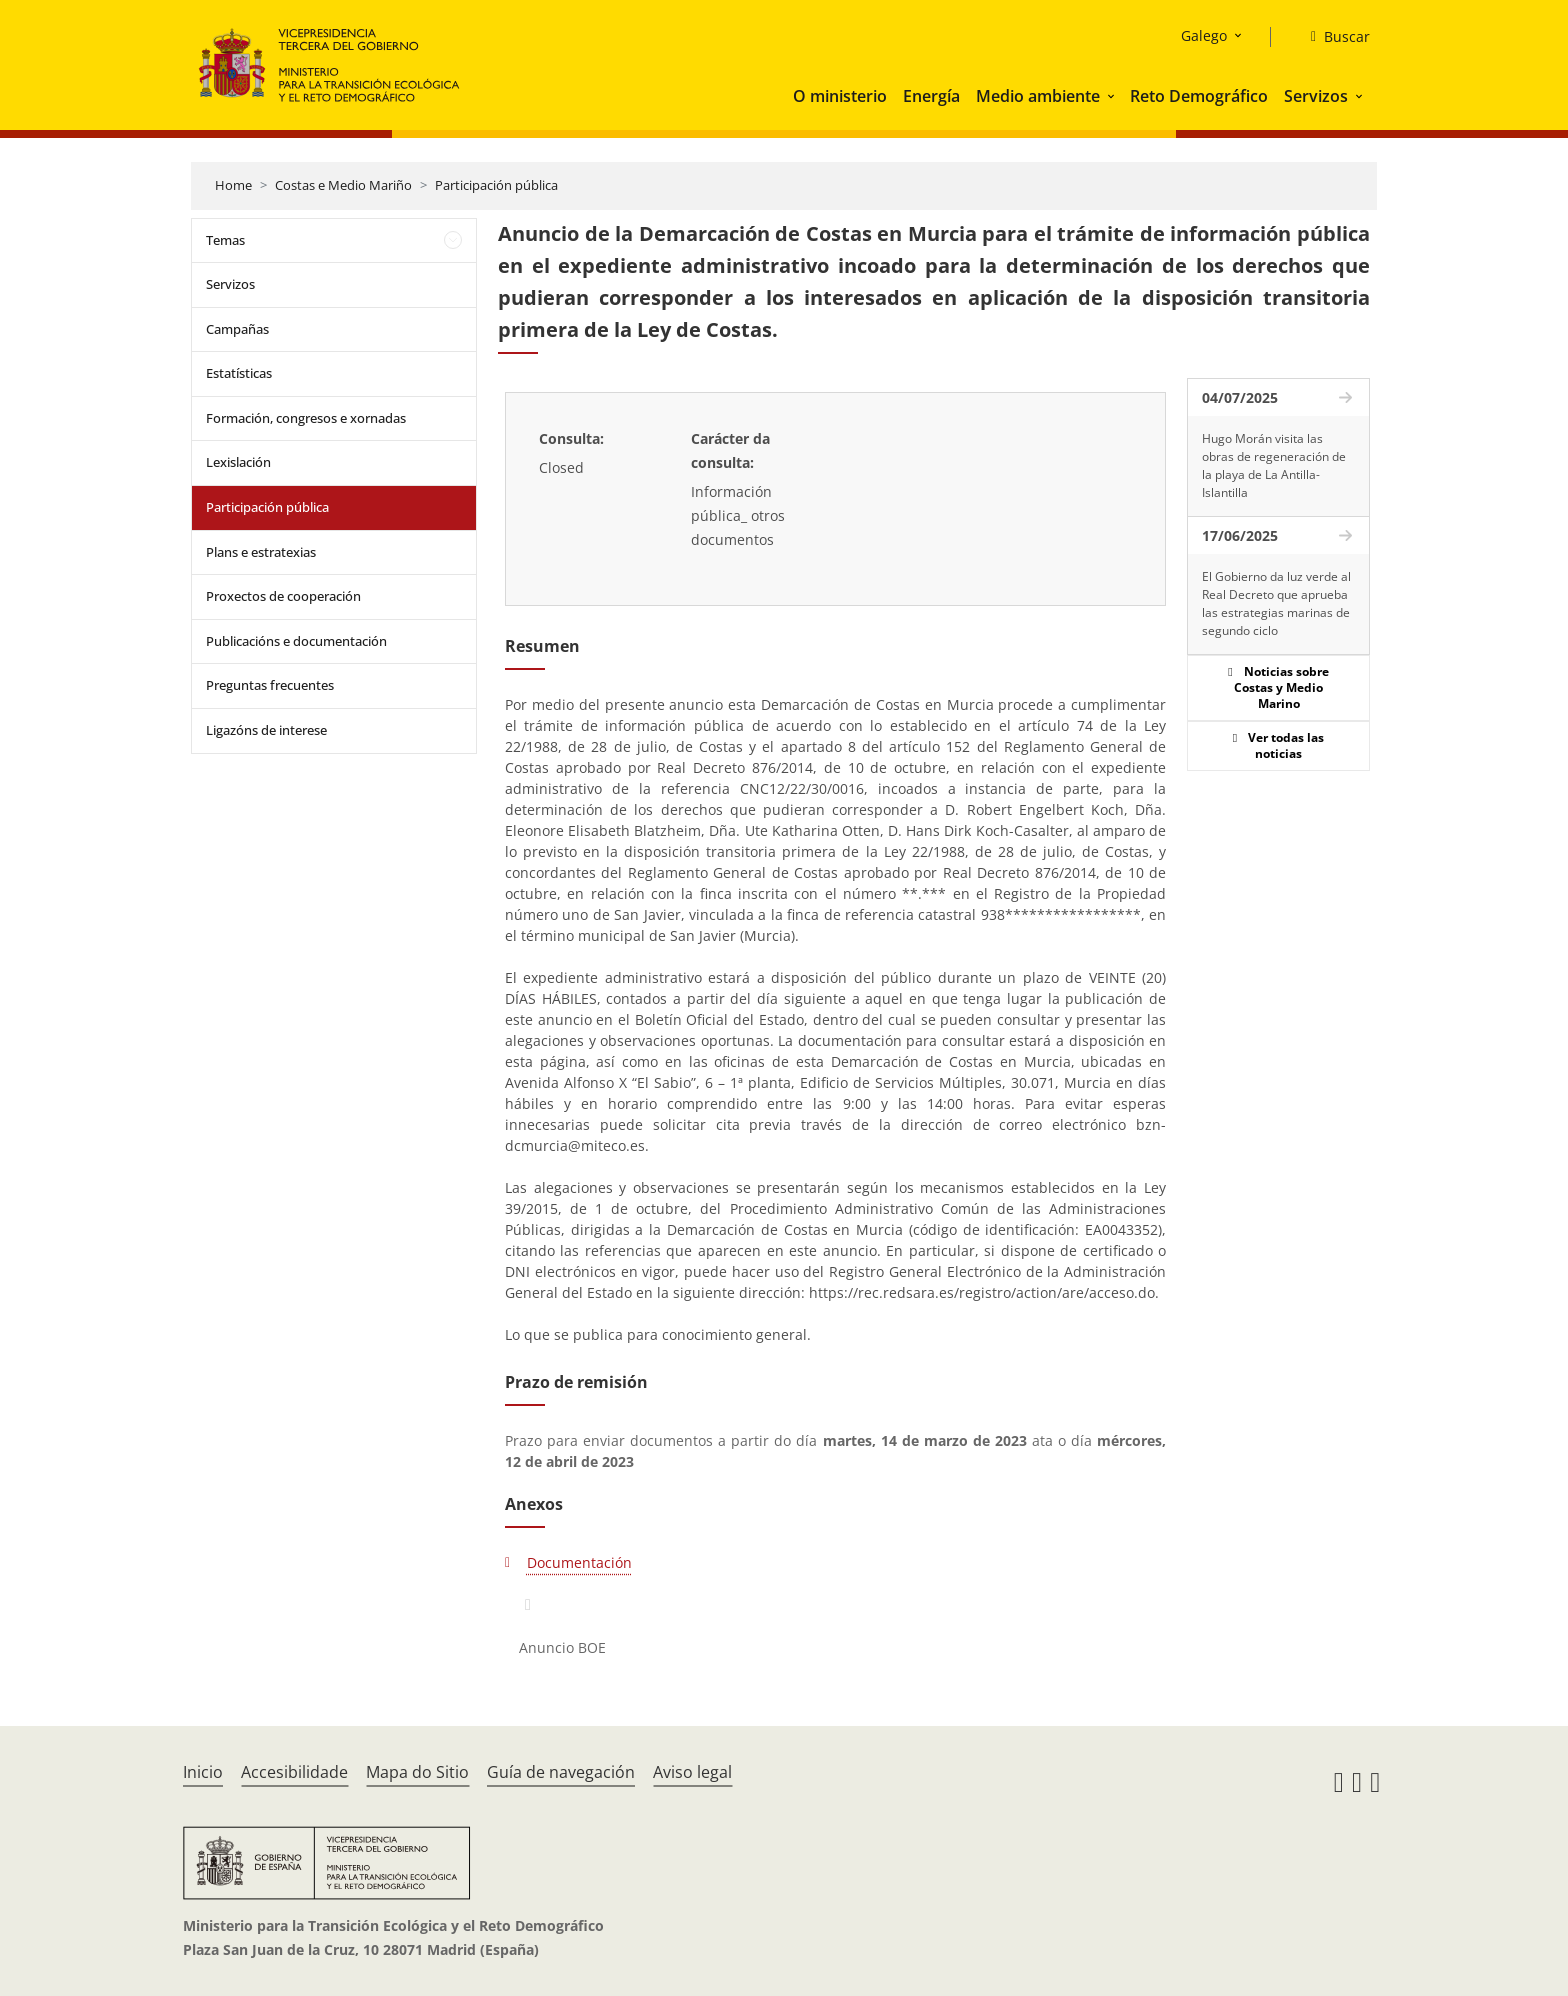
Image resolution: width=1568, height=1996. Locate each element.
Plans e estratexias (261, 552)
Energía (931, 96)
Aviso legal (692, 1772)
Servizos (1316, 96)
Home (233, 185)
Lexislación (238, 462)
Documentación (579, 1562)
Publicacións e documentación (296, 641)
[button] (1113, 96)
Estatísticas (239, 373)
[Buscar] (1332, 37)
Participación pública (496, 185)
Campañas (237, 329)
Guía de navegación (561, 1772)
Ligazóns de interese (266, 730)
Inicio (203, 1772)
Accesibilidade (294, 1772)
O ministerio (840, 96)
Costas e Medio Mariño (343, 185)
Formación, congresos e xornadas (306, 418)
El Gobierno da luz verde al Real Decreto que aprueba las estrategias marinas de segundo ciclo (1276, 603)
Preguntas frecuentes (270, 685)
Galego (1204, 35)
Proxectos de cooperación (283, 596)
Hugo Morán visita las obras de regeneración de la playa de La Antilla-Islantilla (1274, 465)
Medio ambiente (1038, 96)
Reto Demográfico (1199, 96)
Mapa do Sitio (417, 1772)
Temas (225, 240)
